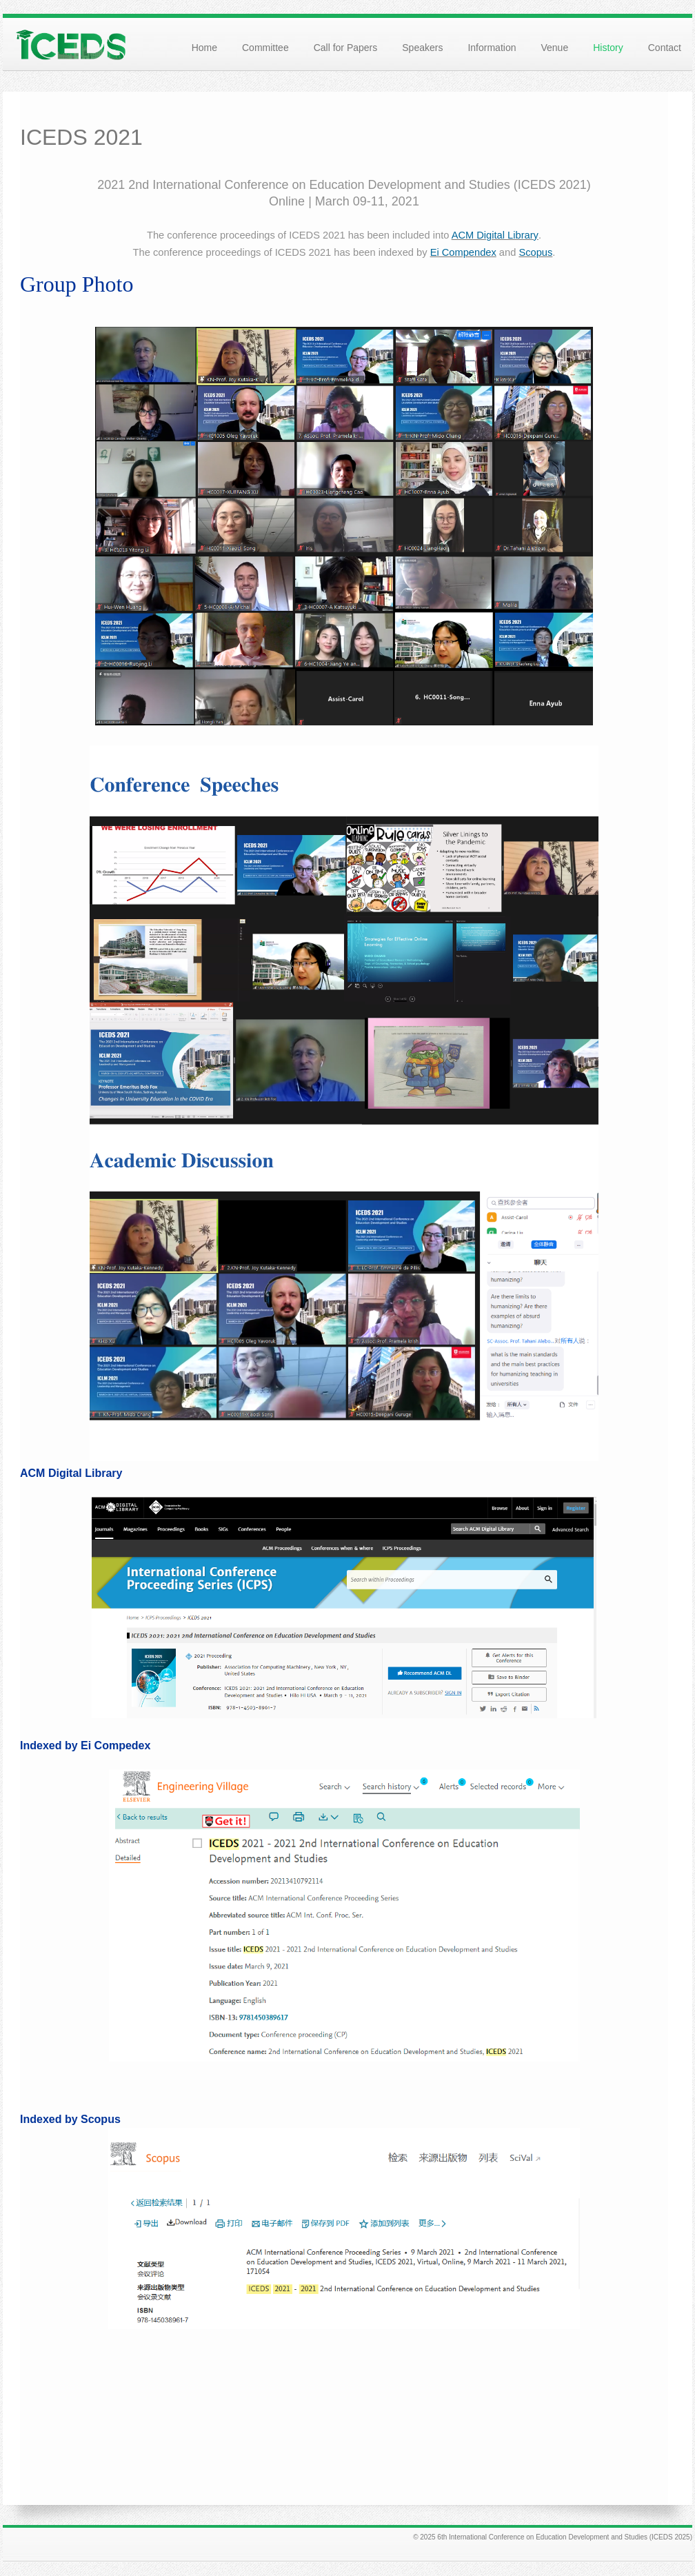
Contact (664, 47)
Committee (265, 47)
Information (491, 47)
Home (204, 47)
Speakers (422, 47)
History (608, 47)
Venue (554, 47)
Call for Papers (346, 47)
